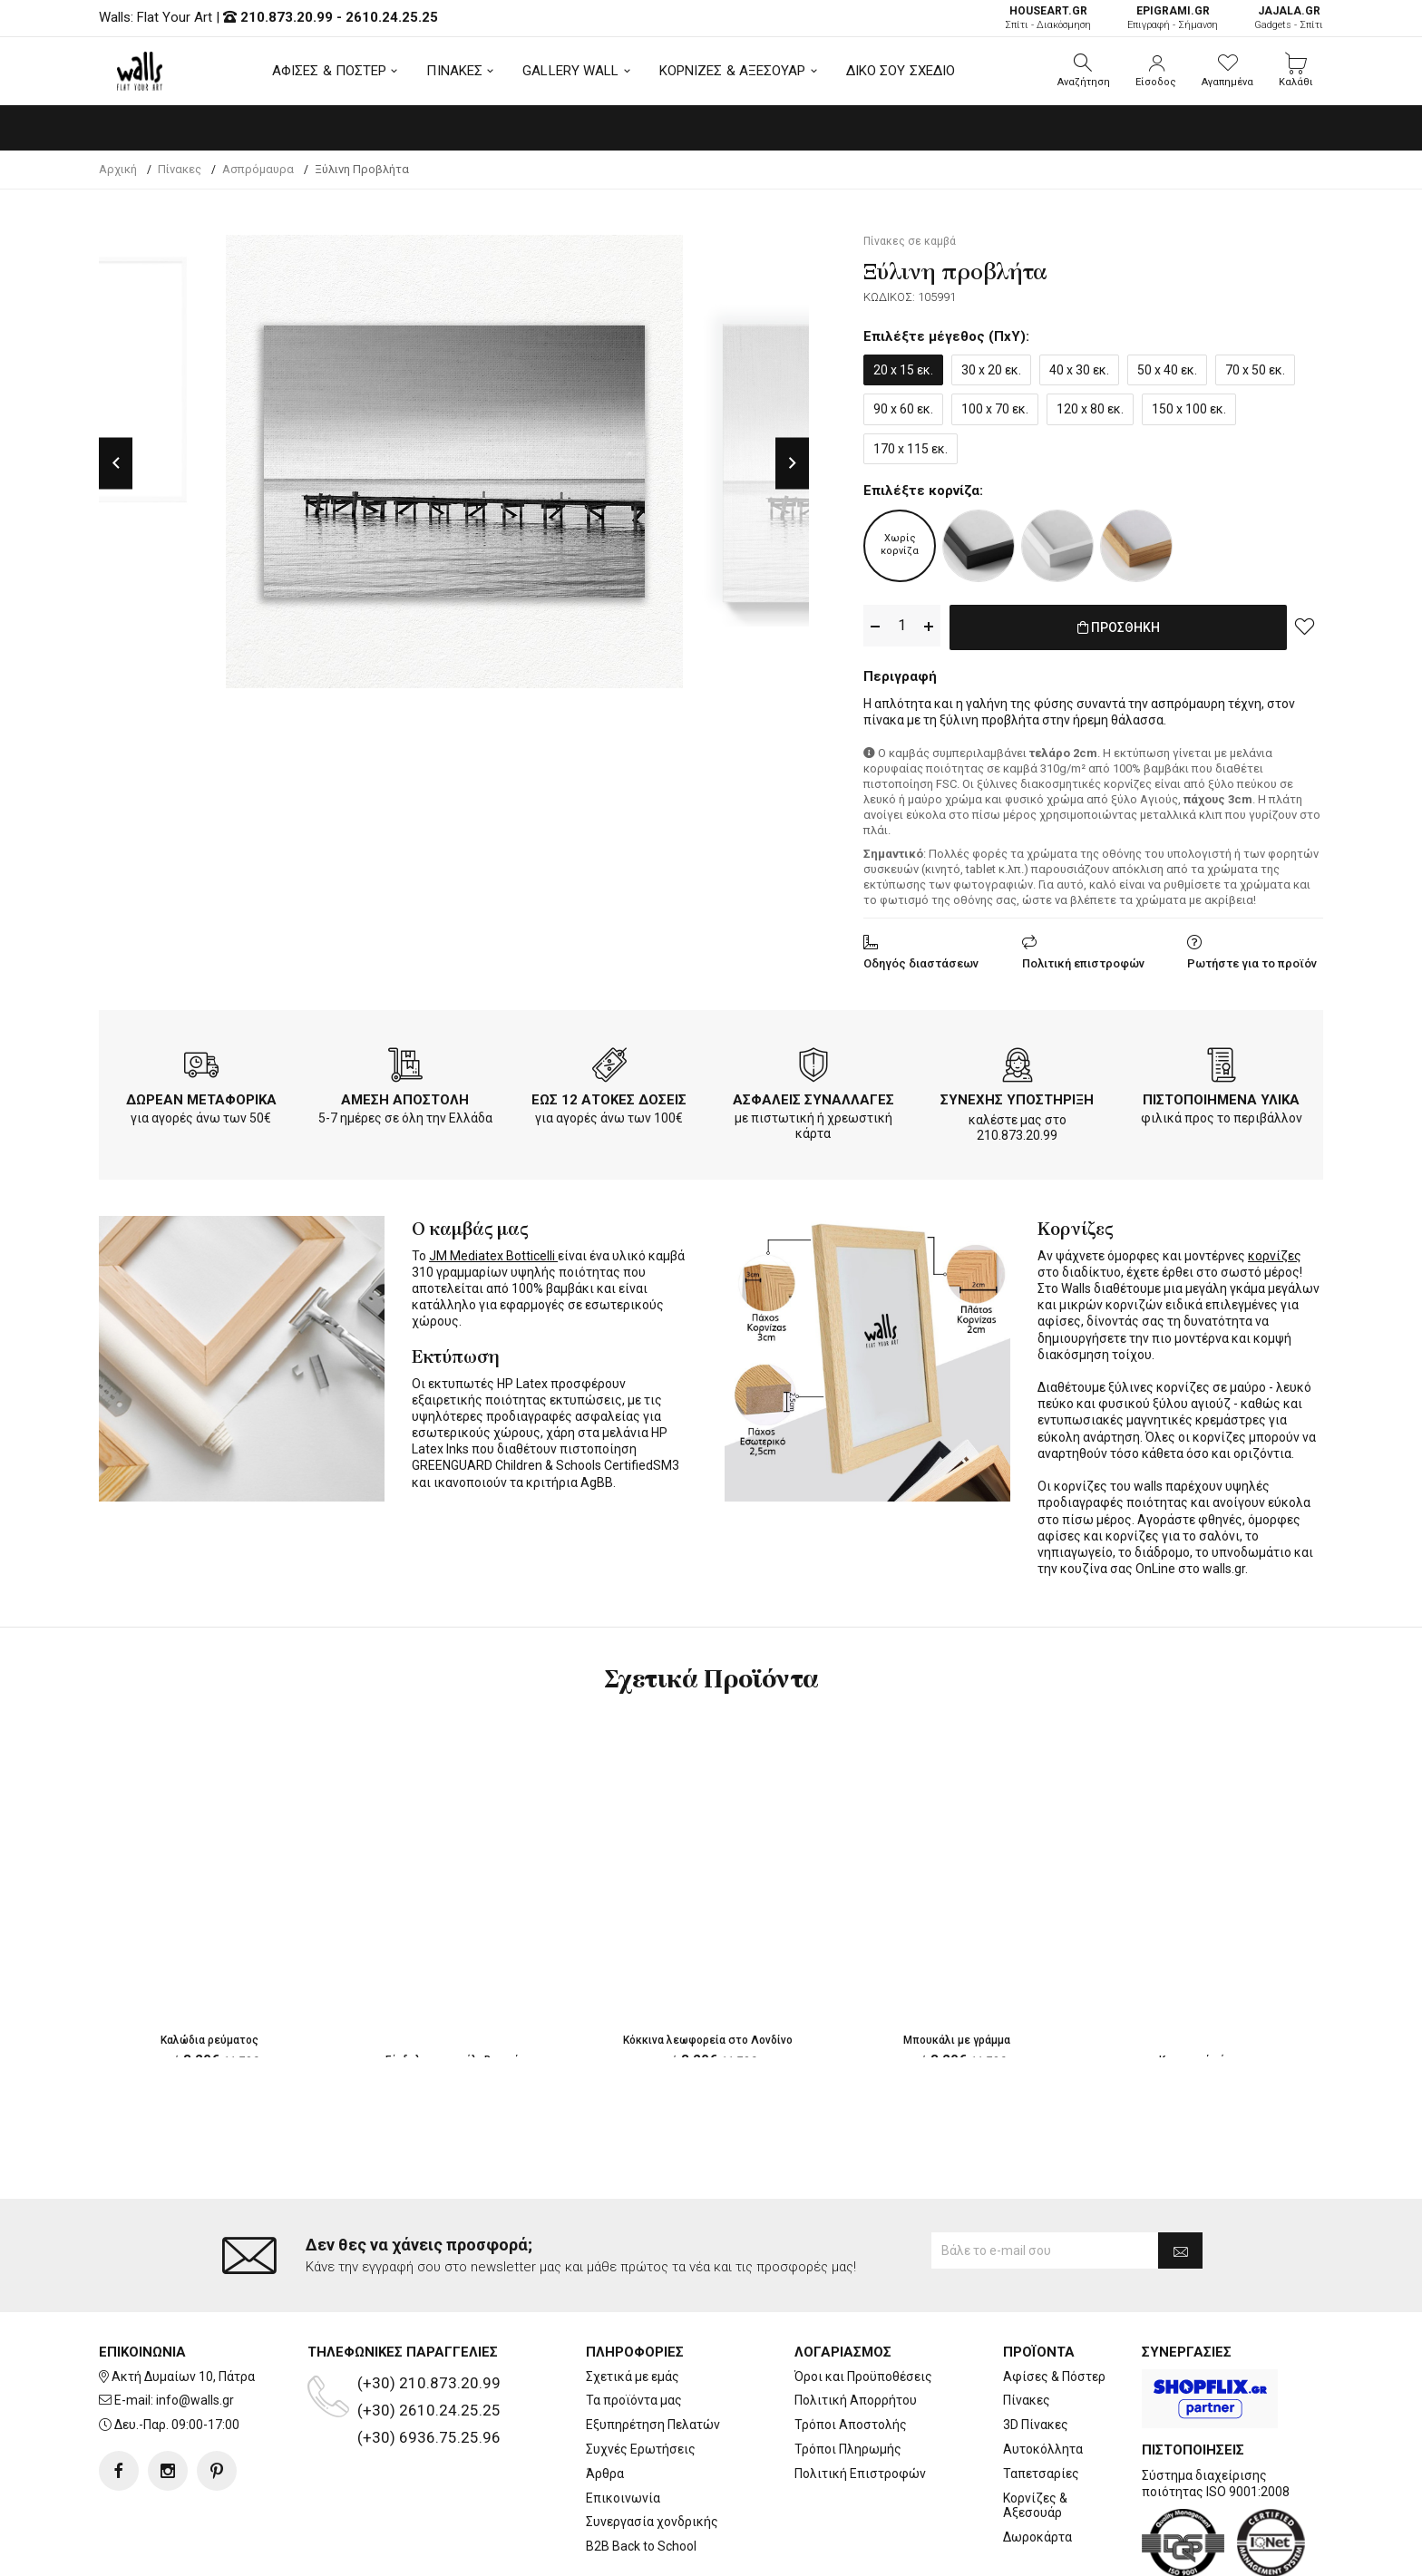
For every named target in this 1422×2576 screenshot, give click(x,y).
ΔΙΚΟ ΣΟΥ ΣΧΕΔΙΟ (901, 71)
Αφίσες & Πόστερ (1054, 2376)
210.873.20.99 (286, 17)
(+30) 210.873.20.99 (429, 2383)
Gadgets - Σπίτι (1288, 18)
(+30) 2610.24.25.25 (429, 2410)
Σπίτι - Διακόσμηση (1048, 18)
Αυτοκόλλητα (1043, 2449)
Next (792, 463)
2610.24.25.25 (392, 17)
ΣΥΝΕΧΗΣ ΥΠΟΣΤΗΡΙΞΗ (1017, 1096)
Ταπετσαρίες (1041, 2473)
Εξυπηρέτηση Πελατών (653, 2424)
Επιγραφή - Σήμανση (1172, 18)
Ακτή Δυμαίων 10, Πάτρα (183, 2376)
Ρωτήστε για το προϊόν (1252, 960)
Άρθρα (605, 2473)
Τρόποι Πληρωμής (847, 2449)
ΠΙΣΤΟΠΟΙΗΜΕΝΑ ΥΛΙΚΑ (1221, 1096)
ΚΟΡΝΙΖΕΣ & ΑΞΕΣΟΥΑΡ (732, 71)
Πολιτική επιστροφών (1083, 960)
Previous (115, 463)
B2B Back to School (641, 2546)
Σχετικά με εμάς (632, 2376)
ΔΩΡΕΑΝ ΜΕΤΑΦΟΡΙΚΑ (201, 1096)
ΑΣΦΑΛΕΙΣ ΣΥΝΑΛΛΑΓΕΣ (813, 1096)
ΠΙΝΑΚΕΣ (454, 71)
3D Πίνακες (1035, 2424)
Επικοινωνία (623, 2498)
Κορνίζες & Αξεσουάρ (1035, 2506)
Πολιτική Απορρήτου (855, 2400)
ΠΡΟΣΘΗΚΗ (1119, 626)
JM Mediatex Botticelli (493, 1252)
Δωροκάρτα (1037, 2537)
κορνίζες (1274, 1252)
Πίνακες (1026, 2400)
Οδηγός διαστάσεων (921, 960)
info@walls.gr (195, 2400)
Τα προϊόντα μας (634, 2400)
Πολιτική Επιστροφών (860, 2473)
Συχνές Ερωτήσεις (641, 2449)
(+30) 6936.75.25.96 (429, 2437)
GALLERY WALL (570, 71)
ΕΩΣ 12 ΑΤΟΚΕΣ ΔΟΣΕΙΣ (609, 1096)
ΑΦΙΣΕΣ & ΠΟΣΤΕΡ (329, 71)
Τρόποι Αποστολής (850, 2424)
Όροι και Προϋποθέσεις (863, 2376)
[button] (1084, 71)
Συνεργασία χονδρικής (652, 2521)
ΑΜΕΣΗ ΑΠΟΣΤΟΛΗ (405, 1096)
